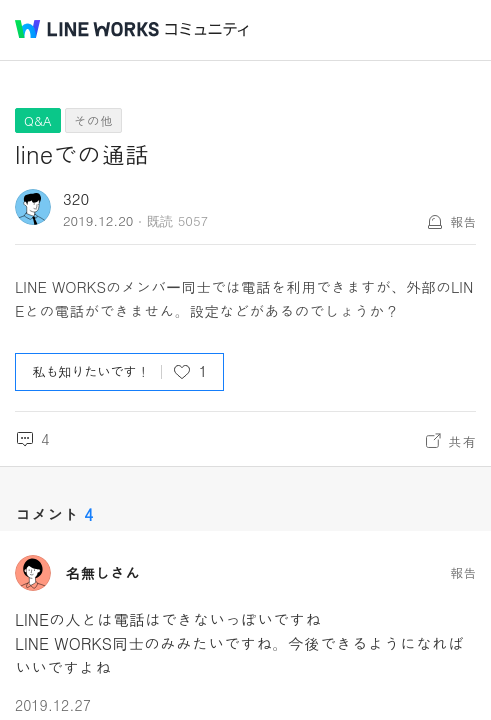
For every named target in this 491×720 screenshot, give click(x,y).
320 (76, 198)
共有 (462, 441)
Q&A (38, 120)
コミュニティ (207, 29)
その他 (93, 120)
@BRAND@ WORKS (87, 29)
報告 (463, 221)
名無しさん (102, 573)
